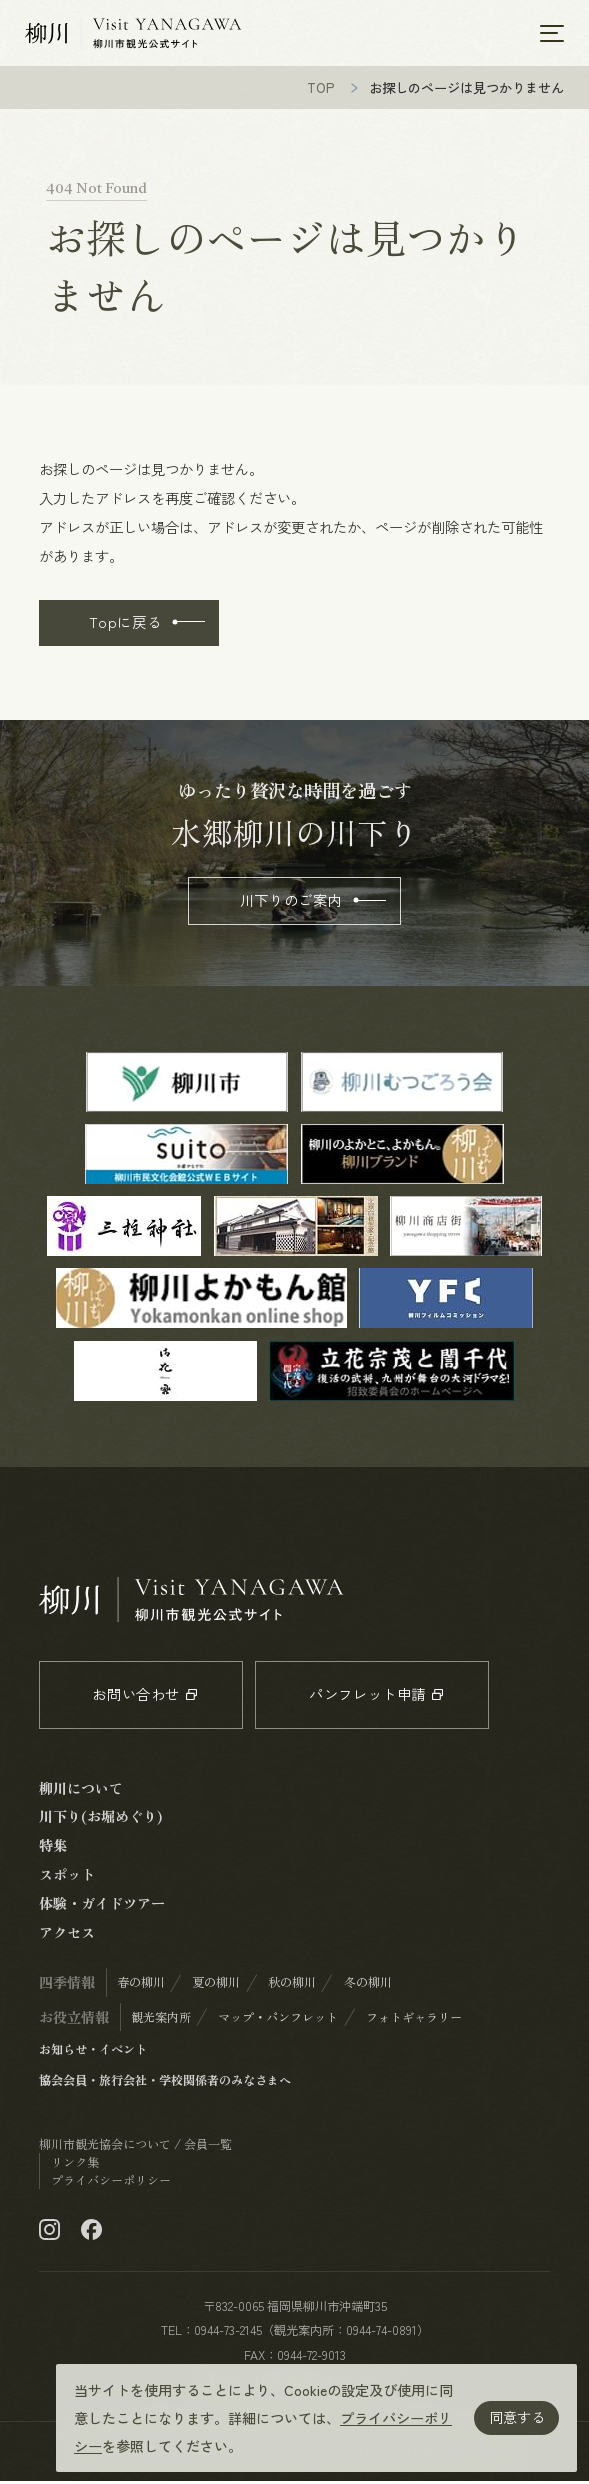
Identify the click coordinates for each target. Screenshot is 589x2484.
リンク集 (75, 2165)
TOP (321, 90)
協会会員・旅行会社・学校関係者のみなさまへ (165, 2083)
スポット (67, 1877)
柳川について (81, 1791)
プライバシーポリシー (111, 2183)
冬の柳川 (368, 1985)
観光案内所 (161, 2020)
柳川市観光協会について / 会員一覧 (135, 2147)
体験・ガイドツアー (102, 1906)
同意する (517, 2417)
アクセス (67, 1935)
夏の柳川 (216, 1985)
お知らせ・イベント (93, 2052)
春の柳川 (141, 1985)
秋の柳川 (292, 1985)
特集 (53, 1848)
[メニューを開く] (552, 34)
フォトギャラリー (414, 2020)
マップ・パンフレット (278, 2020)
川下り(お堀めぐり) (101, 1819)
